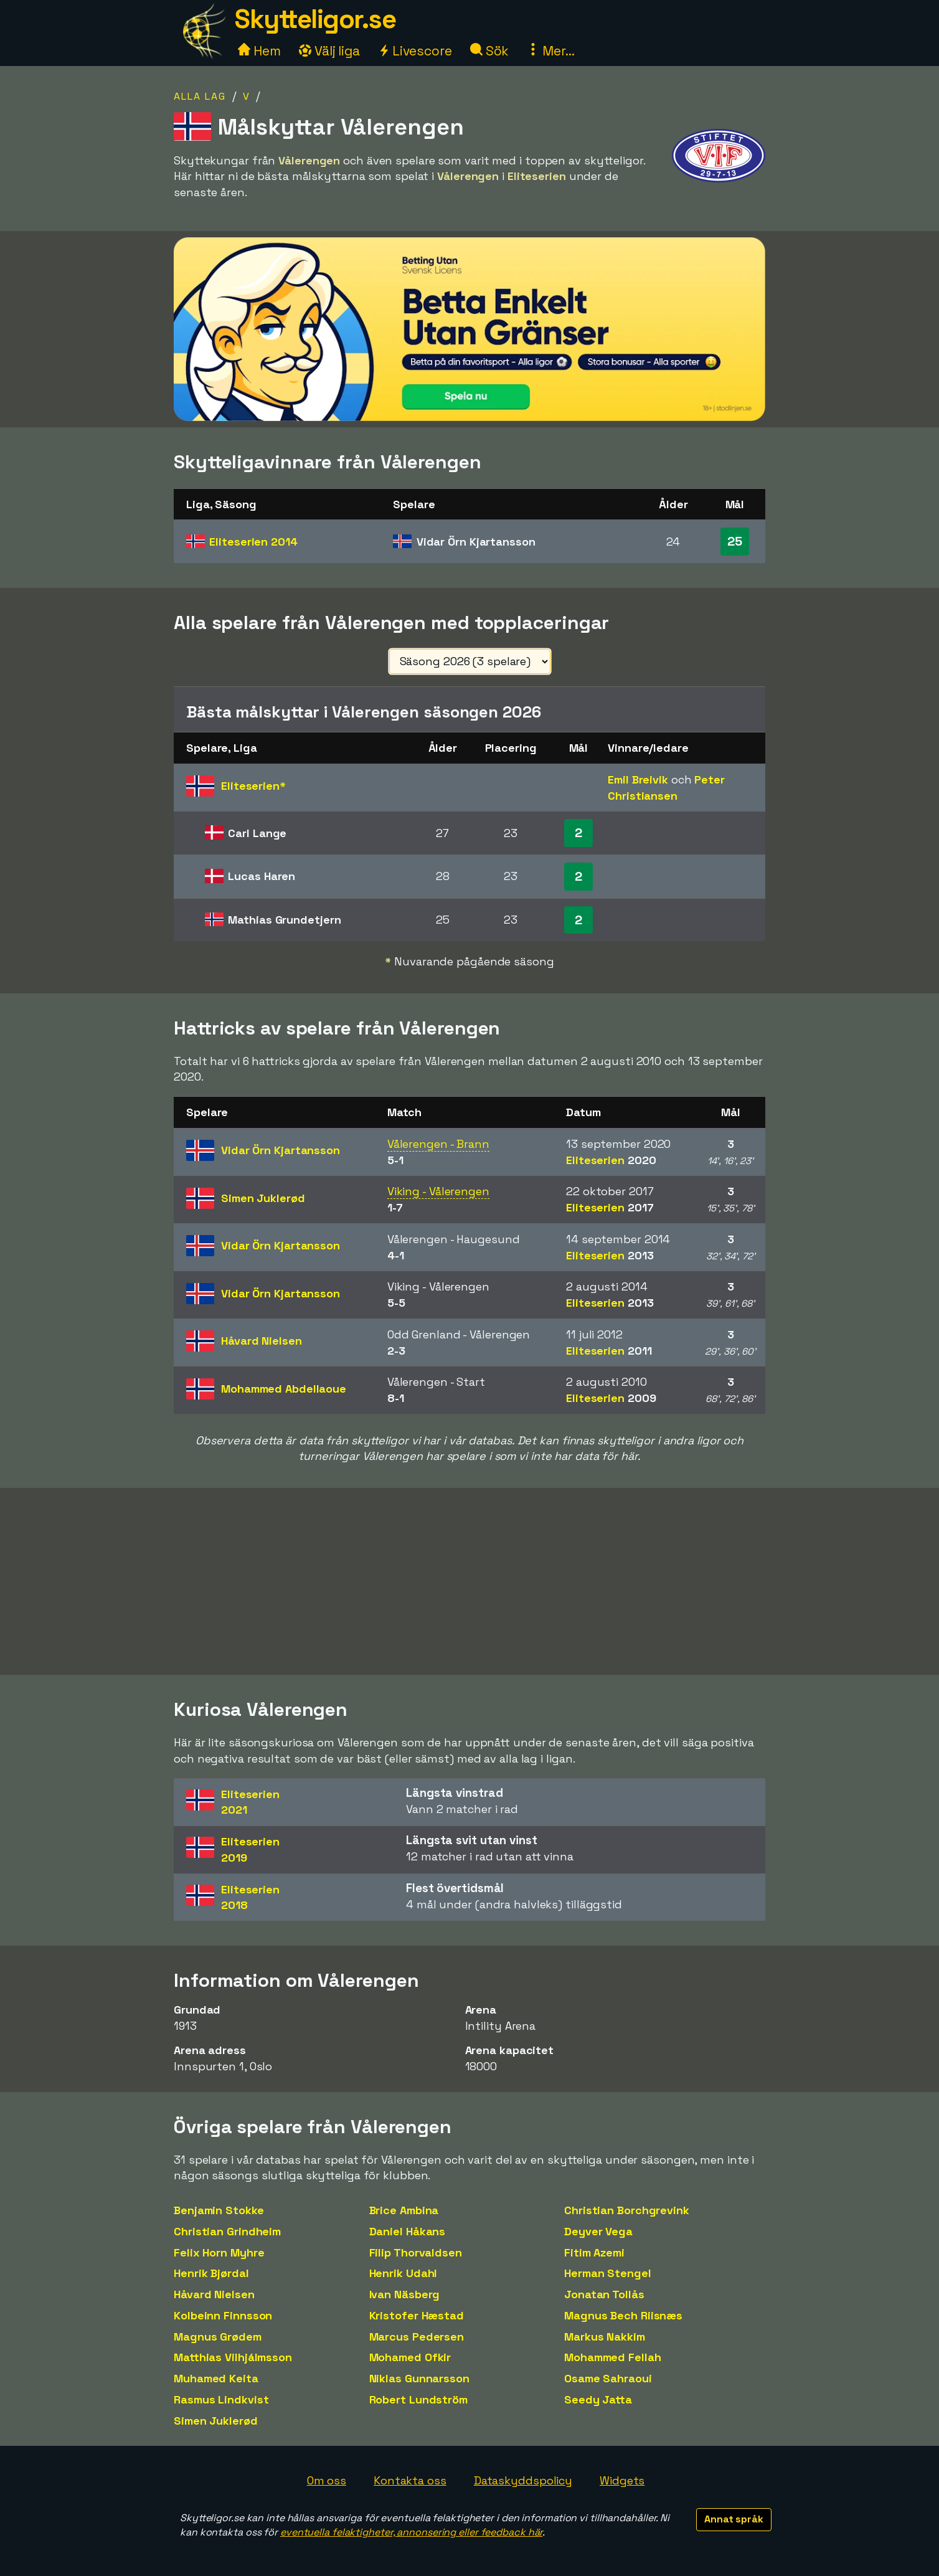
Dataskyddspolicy (523, 2480)
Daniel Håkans (407, 2231)
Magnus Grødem (218, 2336)
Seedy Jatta (598, 2399)
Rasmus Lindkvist (221, 2399)
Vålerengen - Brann (438, 1144)
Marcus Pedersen (417, 2336)
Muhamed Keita (216, 2378)
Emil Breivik (638, 779)
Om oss (326, 2480)
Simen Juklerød (216, 2420)
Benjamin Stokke (219, 2210)
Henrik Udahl (403, 2273)
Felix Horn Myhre (219, 2252)
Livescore (415, 50)
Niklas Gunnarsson (419, 2378)
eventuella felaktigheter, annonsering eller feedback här (411, 2532)
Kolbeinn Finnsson (223, 2315)
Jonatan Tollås (604, 2294)
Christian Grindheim (227, 2231)
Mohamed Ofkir (410, 2357)
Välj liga (329, 50)
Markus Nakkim (604, 2336)
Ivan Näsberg (404, 2294)
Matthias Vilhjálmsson (233, 2357)
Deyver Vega (598, 2231)
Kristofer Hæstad (416, 2315)
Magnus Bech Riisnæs (623, 2315)
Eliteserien (253, 541)
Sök (489, 50)
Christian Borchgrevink (626, 2210)
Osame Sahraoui (608, 2378)
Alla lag (200, 96)
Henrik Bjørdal (211, 2273)
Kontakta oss (410, 2480)
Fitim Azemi (594, 2252)
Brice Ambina (404, 2210)
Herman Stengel (607, 2273)
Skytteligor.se (315, 19)
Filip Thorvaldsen (415, 2252)
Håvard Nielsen (214, 2294)
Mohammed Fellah (612, 2357)
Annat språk (733, 2519)
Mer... (550, 50)
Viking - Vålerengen (438, 1191)
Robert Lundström (418, 2399)
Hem (259, 50)
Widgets (622, 2480)
